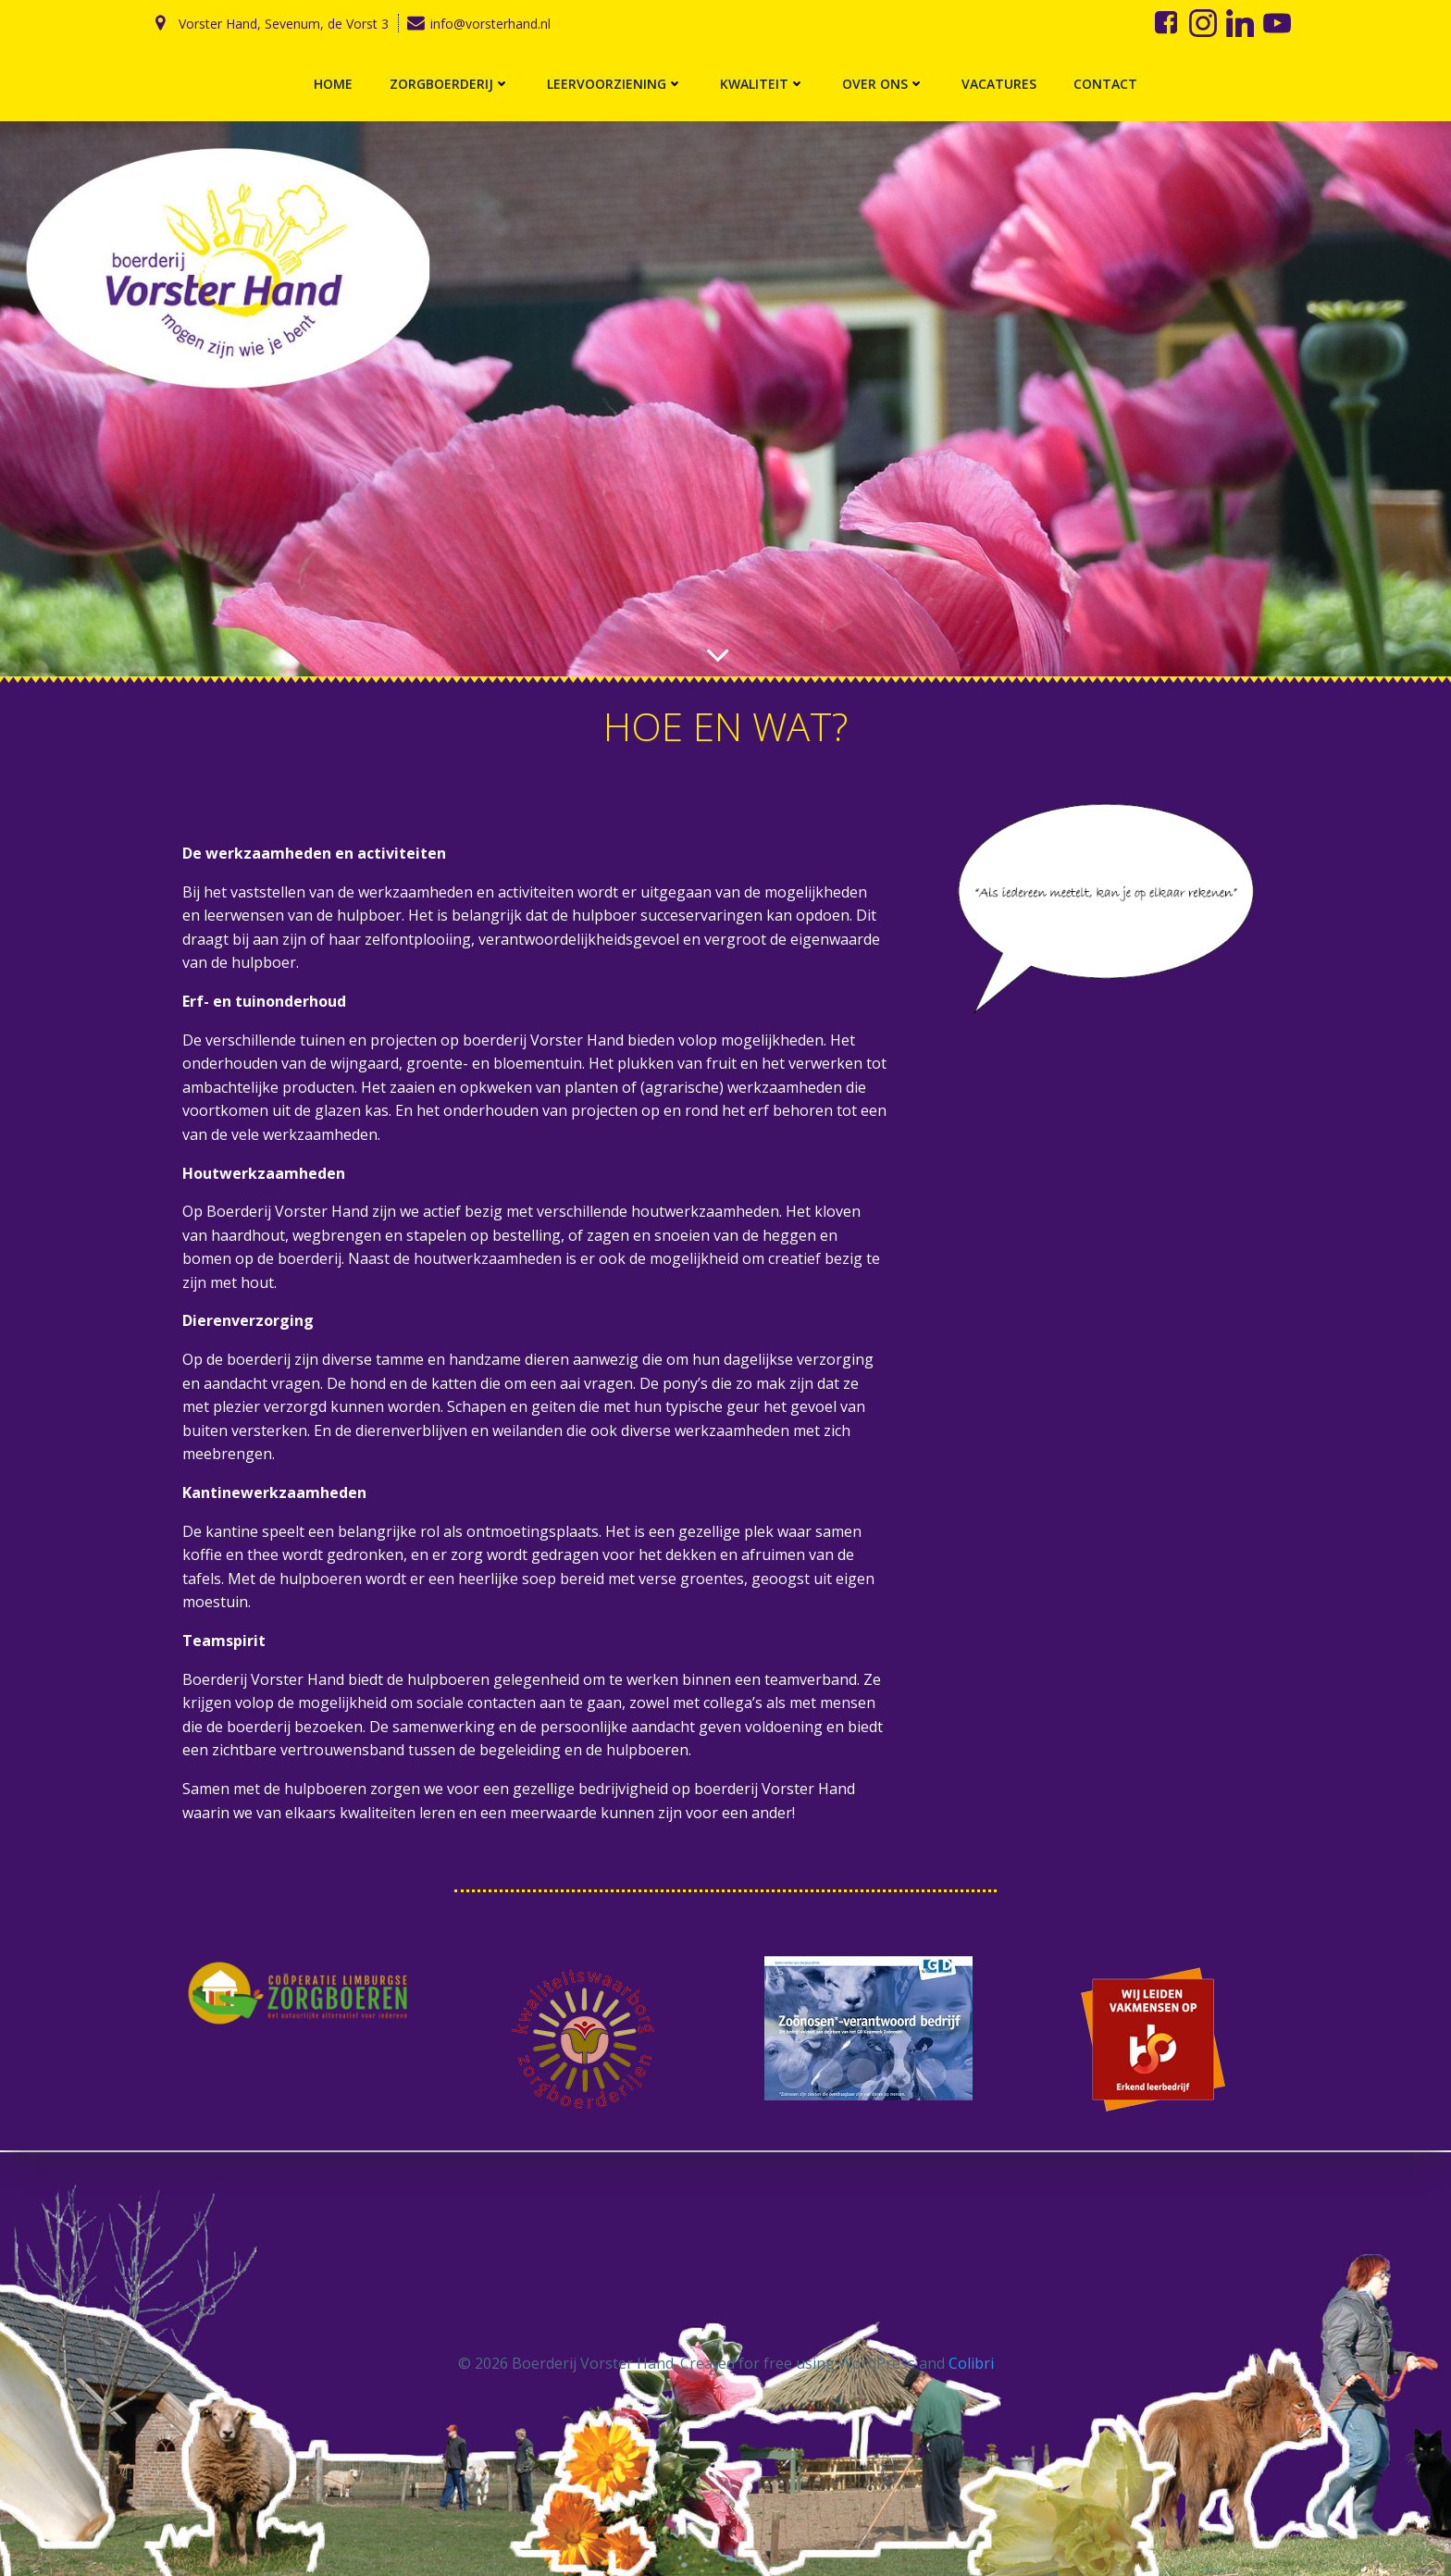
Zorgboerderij (450, 84)
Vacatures (998, 84)
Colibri (971, 2363)
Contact (1105, 84)
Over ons (883, 84)
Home (333, 84)
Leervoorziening (615, 84)
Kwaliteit (762, 84)
